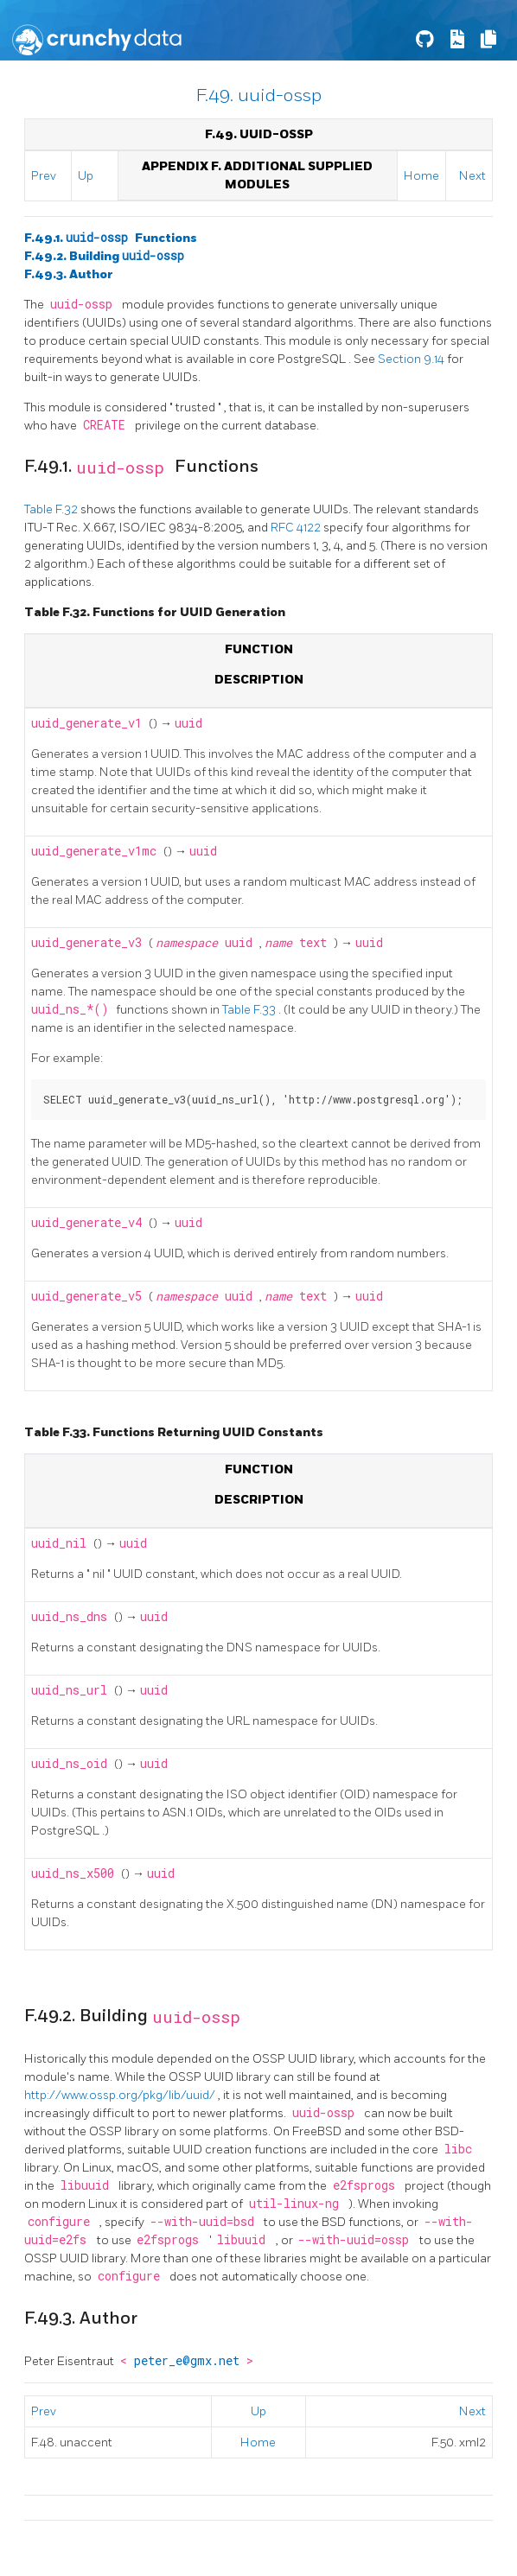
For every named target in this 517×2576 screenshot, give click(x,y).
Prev (43, 176)
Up (85, 176)
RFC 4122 (297, 527)
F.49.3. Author (68, 274)
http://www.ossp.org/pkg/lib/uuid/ (121, 2095)
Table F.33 (250, 1009)
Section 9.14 (412, 359)
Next (472, 176)
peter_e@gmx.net (190, 2361)
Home (421, 176)
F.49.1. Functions (110, 238)
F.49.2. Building (104, 256)
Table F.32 (52, 509)
